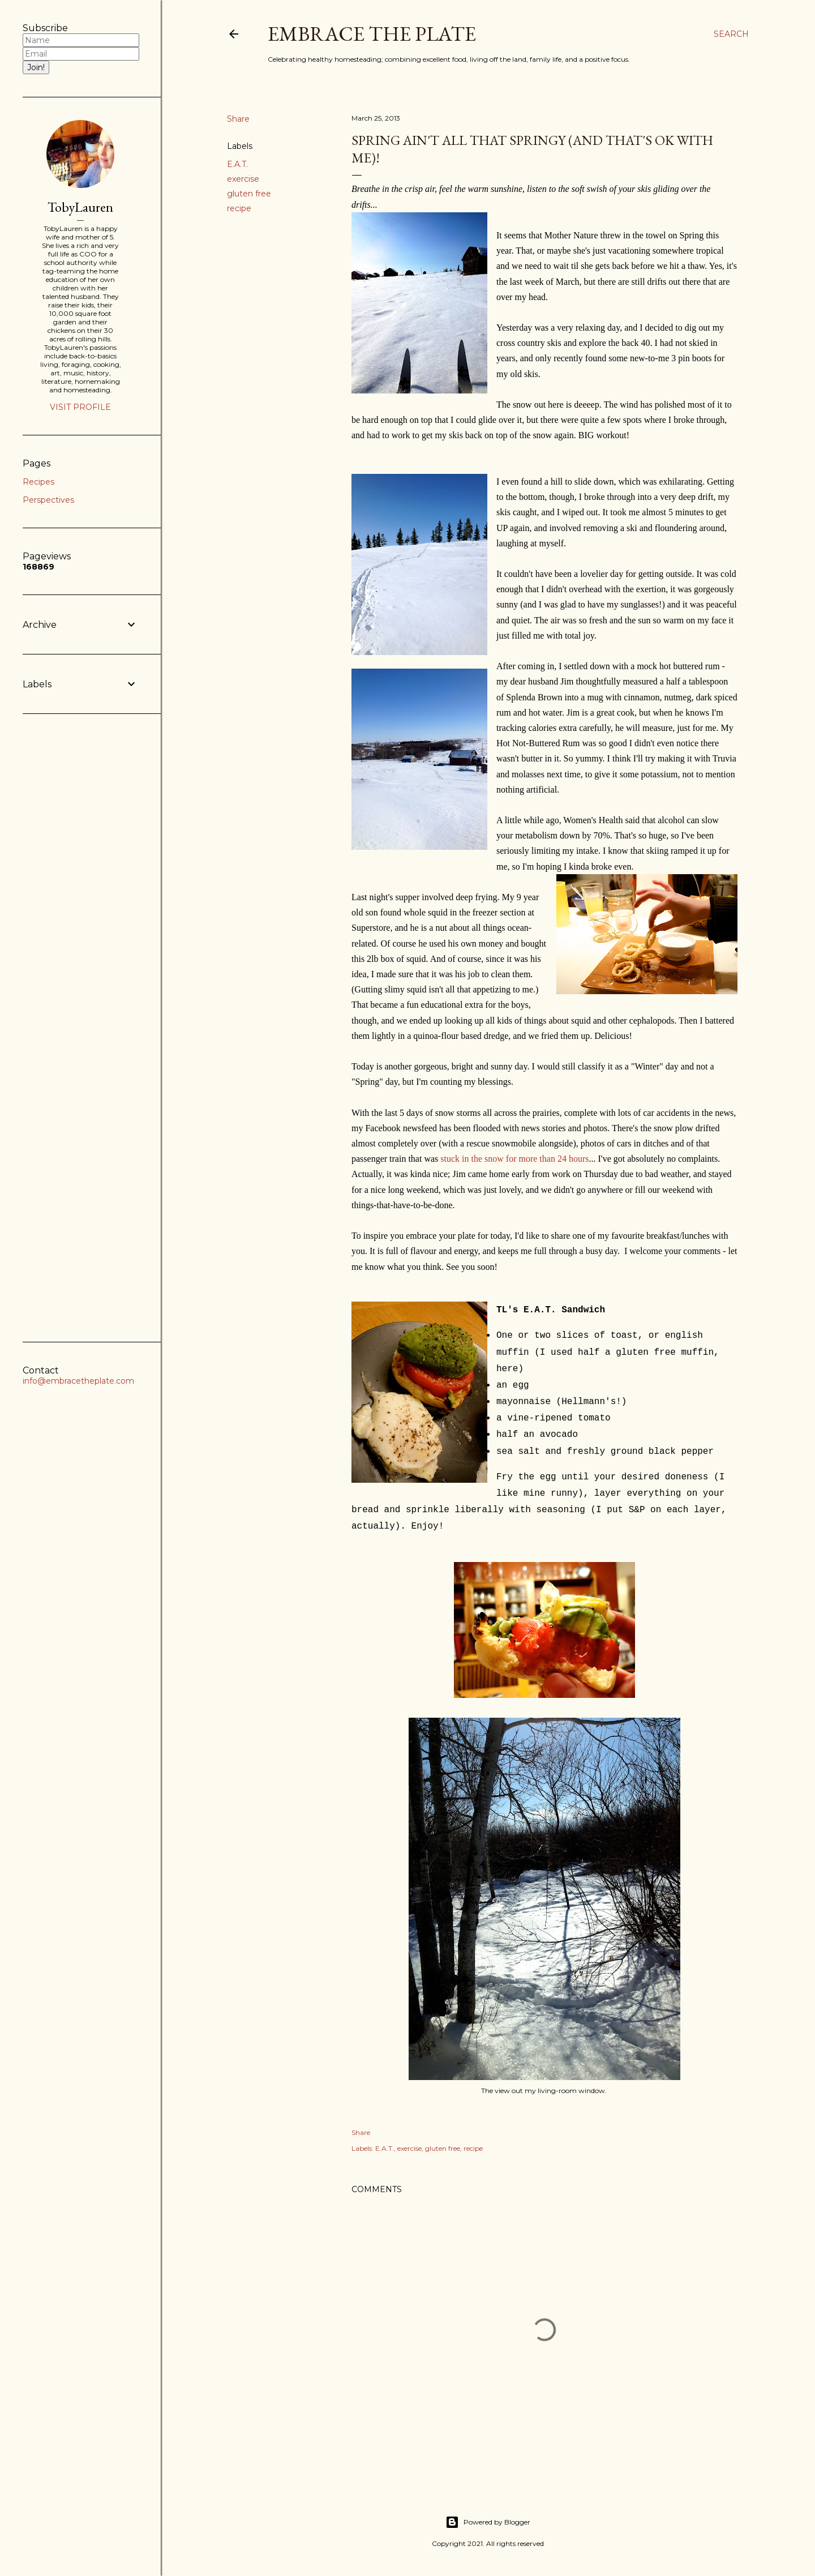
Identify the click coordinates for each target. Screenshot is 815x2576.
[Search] (731, 34)
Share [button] (238, 119)
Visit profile (80, 407)
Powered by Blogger (487, 2522)
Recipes (38, 482)
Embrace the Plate (372, 33)
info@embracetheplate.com (78, 1381)
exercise (243, 179)
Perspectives (48, 500)
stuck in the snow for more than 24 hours (514, 1158)
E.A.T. (237, 164)
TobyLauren (80, 207)
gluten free (249, 194)
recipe (239, 208)
